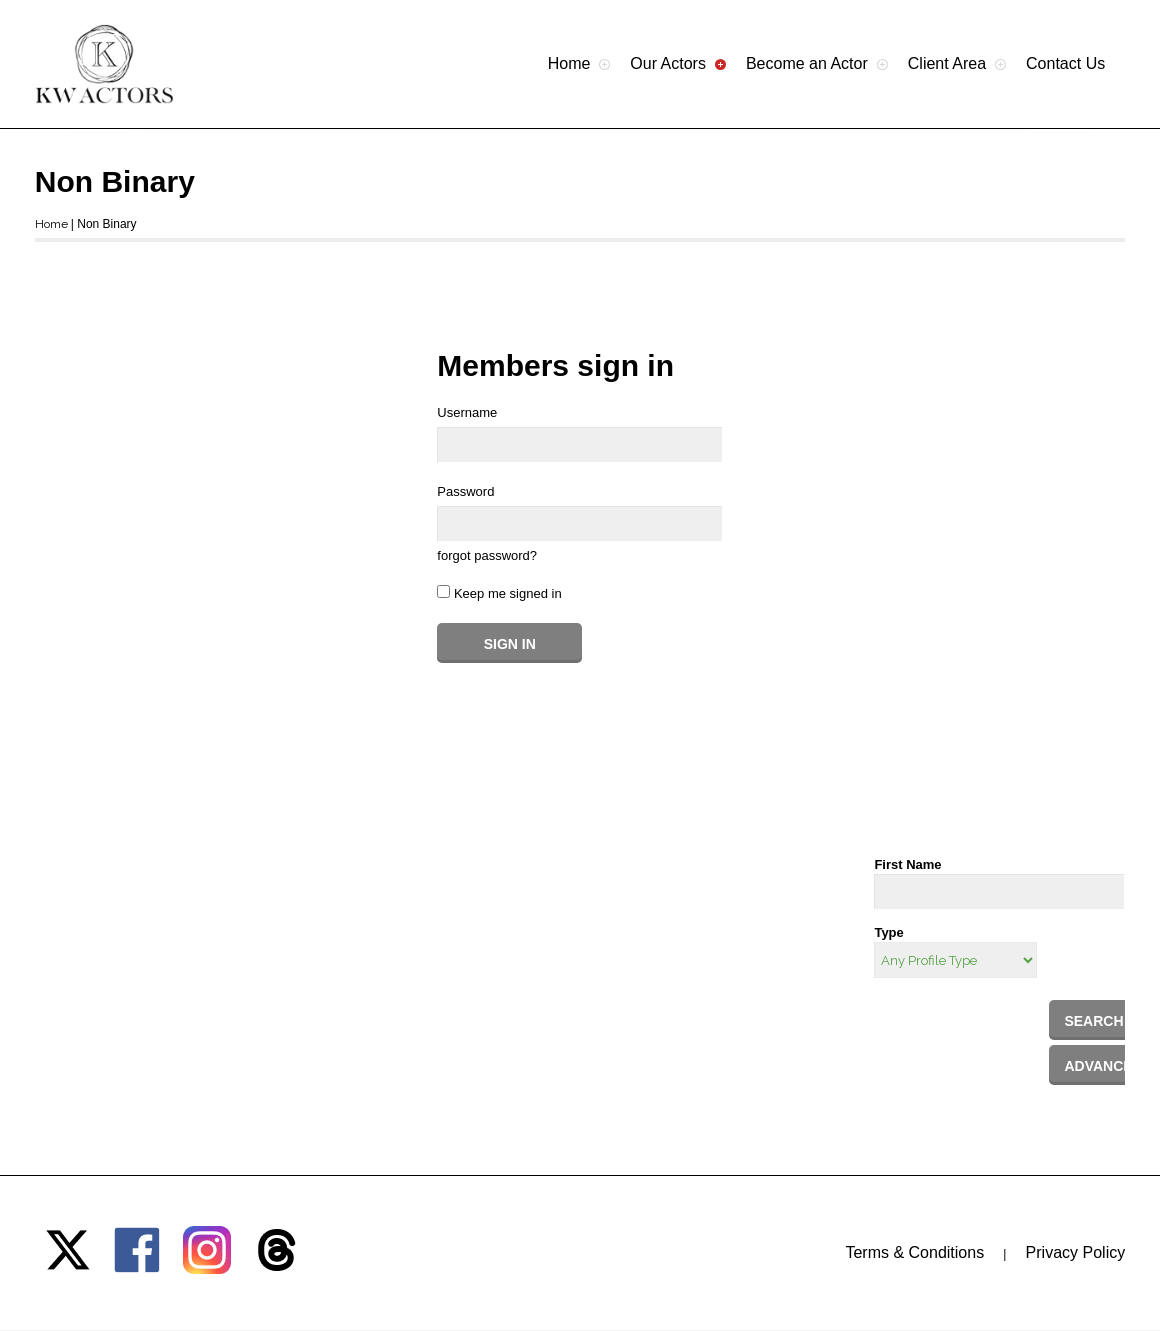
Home (51, 224)
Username (467, 412)
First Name (907, 864)
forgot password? (487, 555)
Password (465, 491)
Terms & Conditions (914, 1252)
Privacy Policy (1076, 1252)
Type (888, 932)
